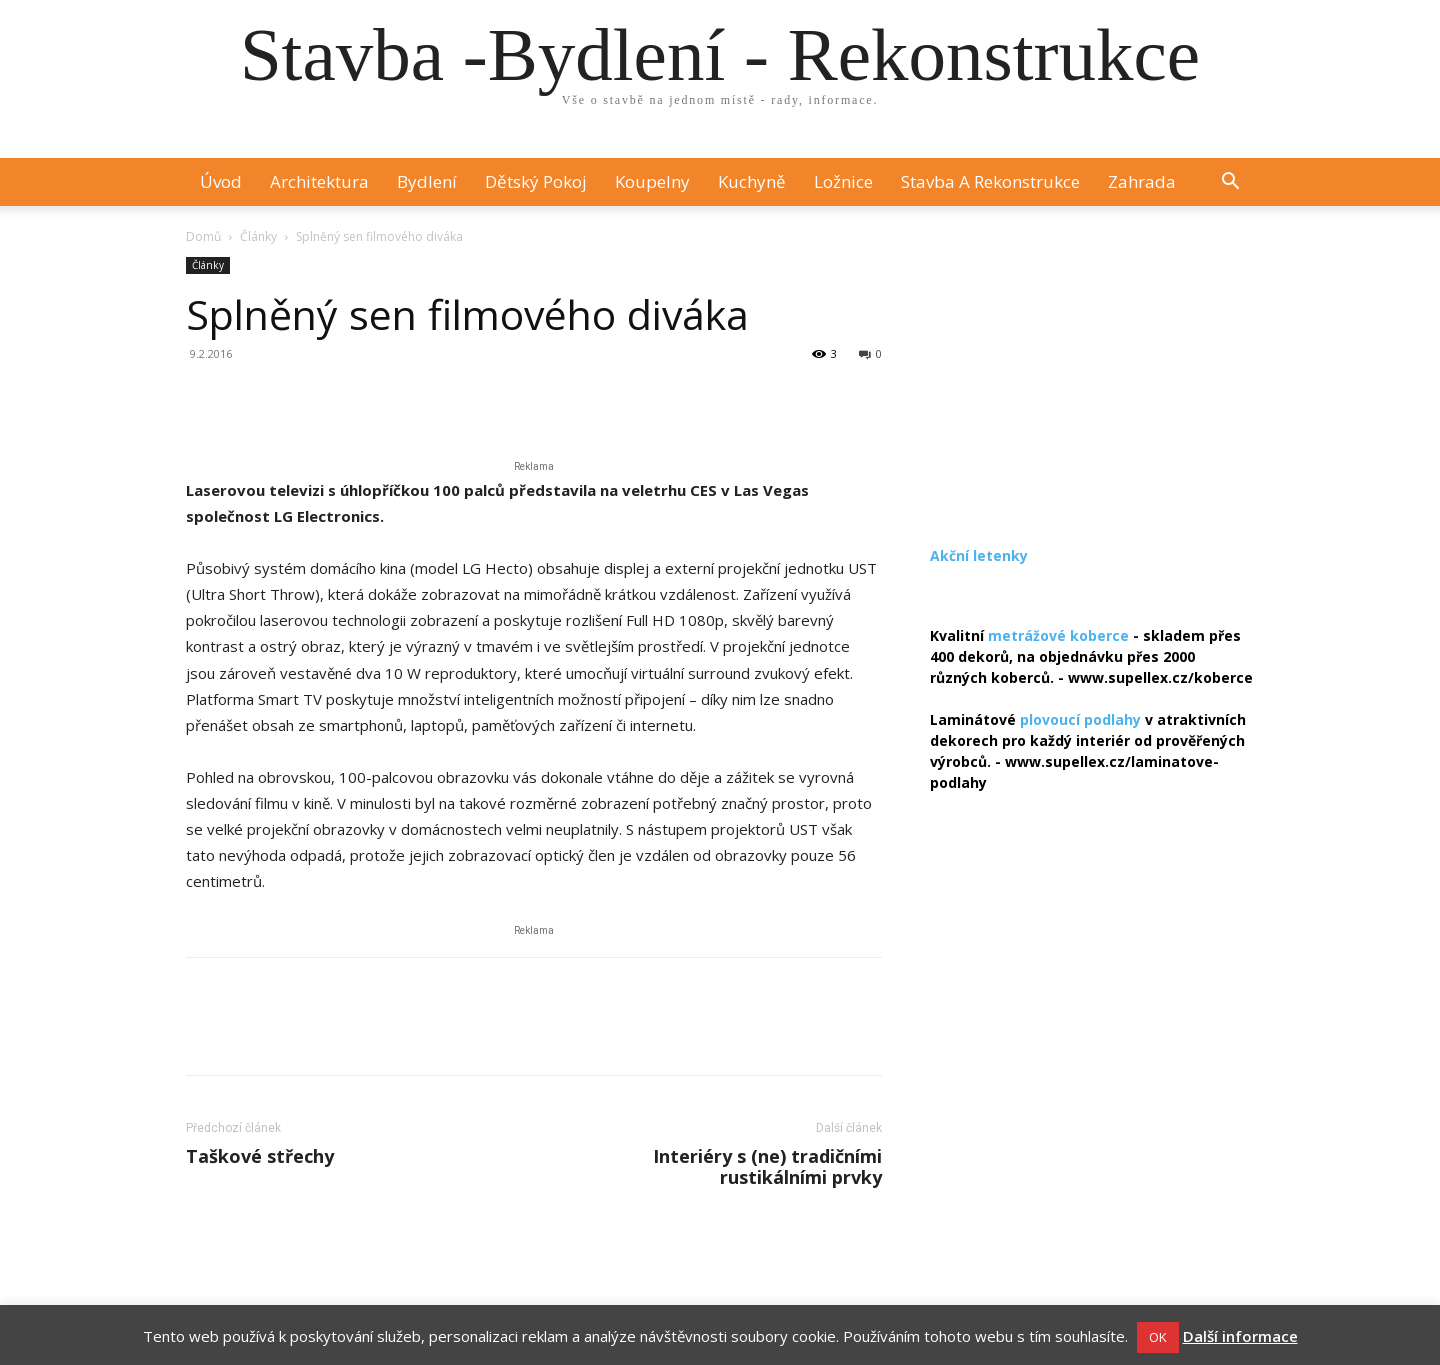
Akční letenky (979, 555)
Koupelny (652, 181)
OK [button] (1158, 1337)
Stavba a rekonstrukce (990, 181)
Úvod (221, 181)
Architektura (319, 181)
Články (258, 236)
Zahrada (1142, 181)
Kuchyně (752, 181)
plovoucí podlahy (1080, 719)
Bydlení (427, 181)
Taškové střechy (260, 1156)
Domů (203, 236)
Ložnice (843, 181)
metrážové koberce (1058, 635)
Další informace (1240, 1336)
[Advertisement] (1092, 382)
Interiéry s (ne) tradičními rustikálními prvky (767, 1167)
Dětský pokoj (536, 181)
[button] (1230, 183)
